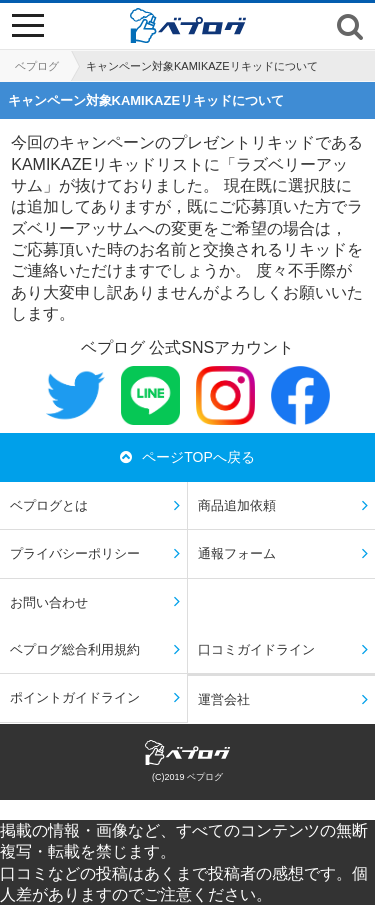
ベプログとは (49, 505)
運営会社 (224, 699)
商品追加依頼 (237, 505)
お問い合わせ (49, 602)
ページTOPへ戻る (187, 457)
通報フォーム (237, 553)
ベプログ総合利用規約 (75, 649)
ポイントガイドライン (75, 697)
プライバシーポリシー (75, 553)
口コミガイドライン (256, 649)
